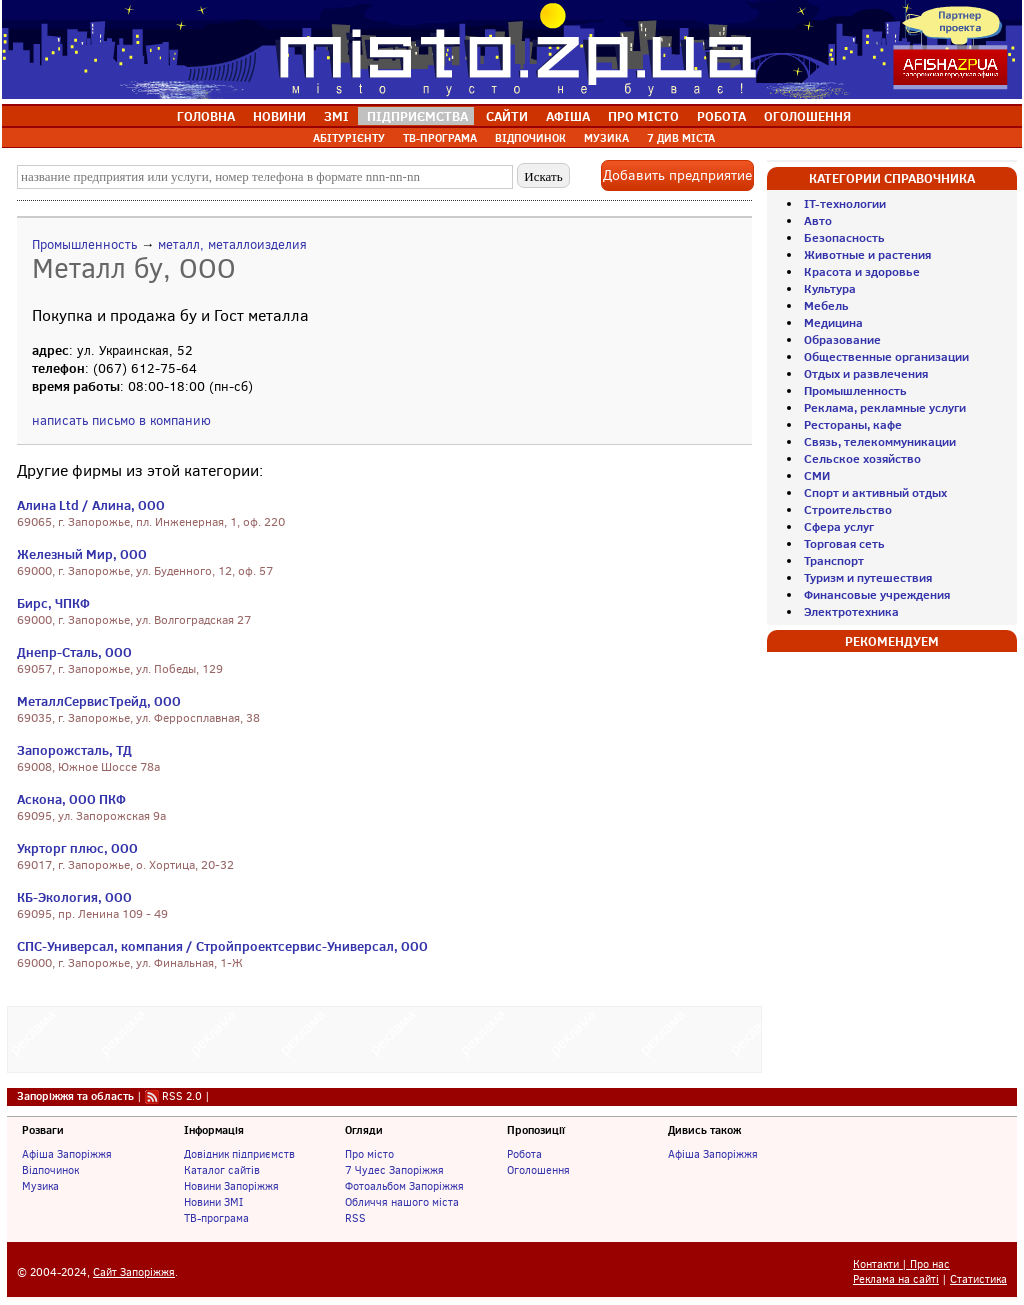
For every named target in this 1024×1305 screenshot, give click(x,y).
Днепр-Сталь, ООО (74, 652)
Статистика (978, 1279)
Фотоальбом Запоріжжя (404, 1186)
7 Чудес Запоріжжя (394, 1170)
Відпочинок (50, 1170)
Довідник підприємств (239, 1154)
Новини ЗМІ (213, 1202)
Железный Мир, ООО (82, 554)
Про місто (369, 1154)
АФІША (568, 116)
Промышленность (84, 244)
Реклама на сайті (896, 1279)
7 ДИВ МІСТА (681, 138)
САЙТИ (507, 116)
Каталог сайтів (222, 1170)
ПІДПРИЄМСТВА (417, 116)
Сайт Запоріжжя (134, 1272)
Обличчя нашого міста (402, 1202)
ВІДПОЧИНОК (530, 138)
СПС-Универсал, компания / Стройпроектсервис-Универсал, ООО (222, 946)
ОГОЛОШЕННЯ (807, 116)
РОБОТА (721, 116)
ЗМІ (336, 116)
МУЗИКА (606, 138)
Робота (524, 1154)
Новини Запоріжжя (231, 1186)
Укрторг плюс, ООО (77, 848)
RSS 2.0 (182, 1096)
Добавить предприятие (677, 175)
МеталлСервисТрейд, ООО (99, 701)
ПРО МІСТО (643, 116)
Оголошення (538, 1170)
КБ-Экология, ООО (74, 897)
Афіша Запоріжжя (67, 1154)
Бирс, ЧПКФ (53, 603)
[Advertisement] (385, 1037)
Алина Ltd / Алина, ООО (91, 505)
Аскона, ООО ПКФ (71, 799)
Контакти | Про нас (901, 1264)
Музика (40, 1186)
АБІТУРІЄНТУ (349, 138)
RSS (355, 1218)
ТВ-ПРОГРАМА (440, 138)
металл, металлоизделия (232, 244)
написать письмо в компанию (121, 420)
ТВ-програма (216, 1218)
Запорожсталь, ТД (74, 750)
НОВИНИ (279, 116)
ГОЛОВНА (206, 116)
